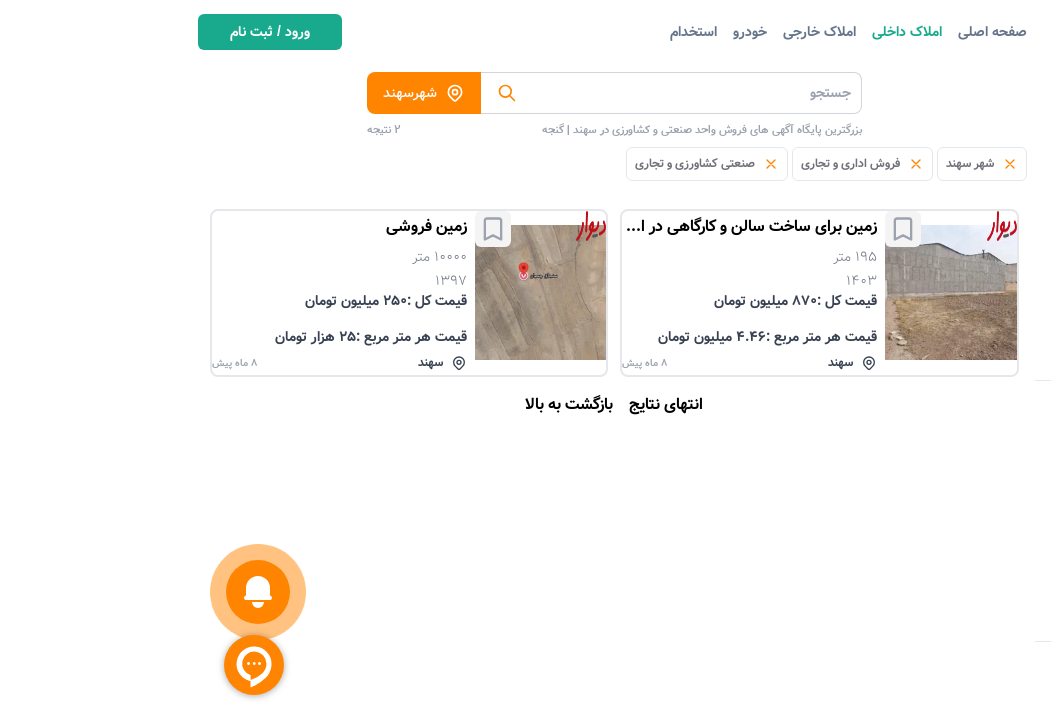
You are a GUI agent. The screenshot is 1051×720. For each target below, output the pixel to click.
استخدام (499, 32)
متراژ (978, 587)
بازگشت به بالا (375, 405)
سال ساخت (958, 623)
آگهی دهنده (956, 515)
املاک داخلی (713, 32)
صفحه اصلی (798, 32)
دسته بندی (984, 86)
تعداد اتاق (962, 479)
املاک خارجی (625, 32)
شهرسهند (230, 93)
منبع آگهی (962, 443)
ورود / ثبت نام (76, 32)
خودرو (556, 32)
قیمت (975, 551)
